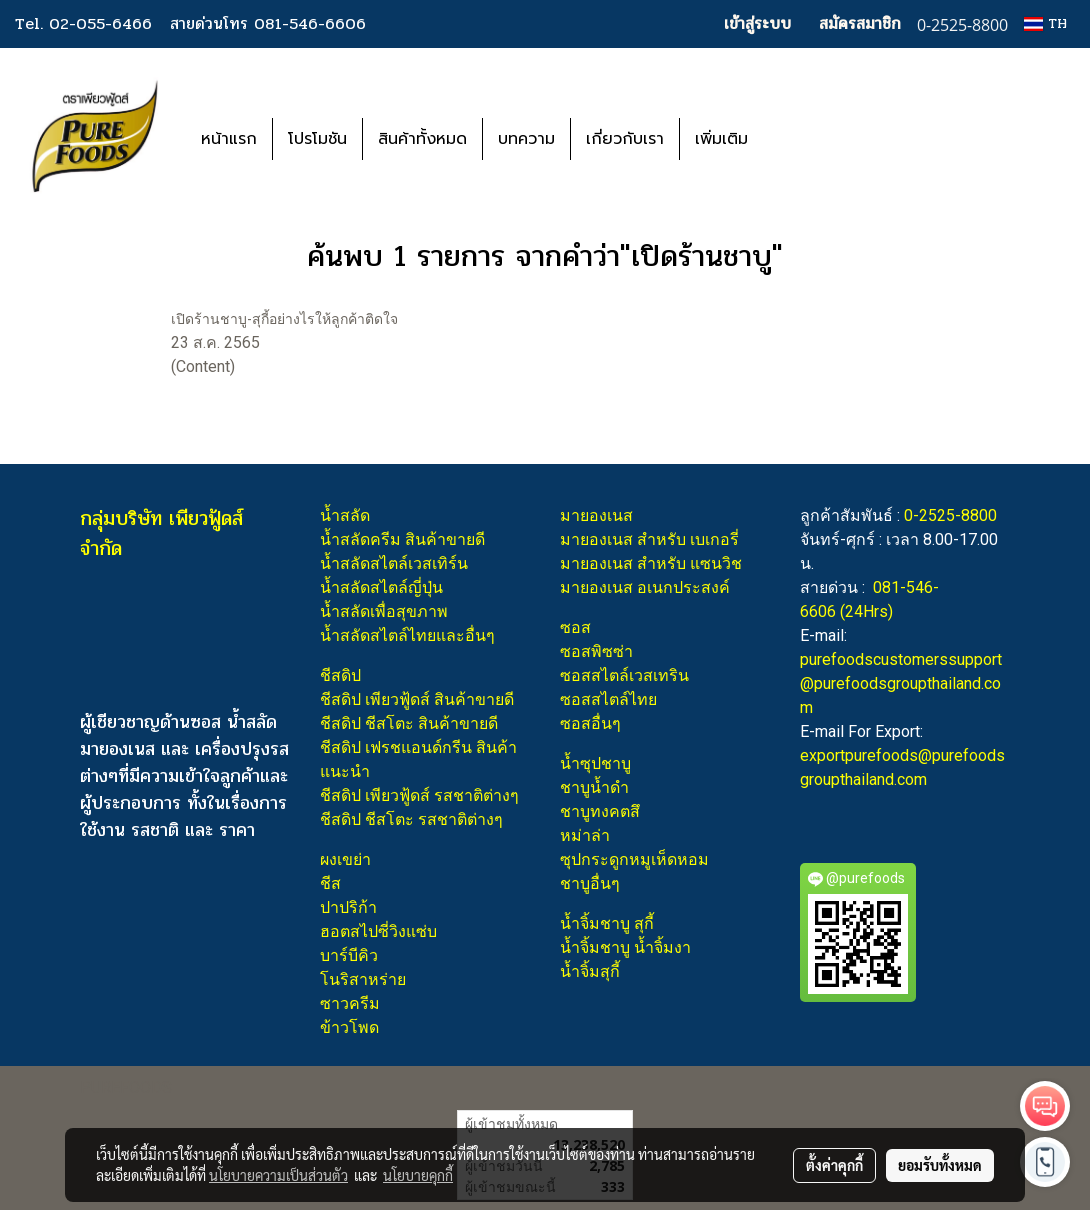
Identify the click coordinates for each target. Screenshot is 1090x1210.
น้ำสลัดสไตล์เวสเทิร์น (394, 563)
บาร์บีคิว (349, 955)
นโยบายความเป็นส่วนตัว (278, 1175)
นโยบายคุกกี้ (418, 1175)
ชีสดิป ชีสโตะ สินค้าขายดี (409, 723)
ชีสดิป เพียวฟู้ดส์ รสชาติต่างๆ (419, 795)
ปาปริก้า (348, 907)
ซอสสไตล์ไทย (608, 699)
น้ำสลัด (345, 515)
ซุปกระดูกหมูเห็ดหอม (634, 859)
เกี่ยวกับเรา (625, 139)
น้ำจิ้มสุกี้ (590, 971)
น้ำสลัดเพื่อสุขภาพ (384, 611)
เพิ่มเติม (721, 139)
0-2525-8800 (950, 515)
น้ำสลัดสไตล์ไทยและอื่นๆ (407, 635)
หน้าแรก (229, 139)
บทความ (526, 139)
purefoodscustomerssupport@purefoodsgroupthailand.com (901, 683)
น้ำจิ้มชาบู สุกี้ (607, 923)
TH (1045, 23)
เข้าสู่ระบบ (757, 23)
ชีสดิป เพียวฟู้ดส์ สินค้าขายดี (417, 699)
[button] (793, 139)
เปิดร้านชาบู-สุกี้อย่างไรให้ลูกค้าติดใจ (284, 319)
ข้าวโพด (349, 1027)
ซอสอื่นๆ (590, 723)
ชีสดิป (340, 675)
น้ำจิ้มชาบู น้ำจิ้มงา (625, 947)
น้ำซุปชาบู (595, 763)
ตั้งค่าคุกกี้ (834, 1165)
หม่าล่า (585, 835)
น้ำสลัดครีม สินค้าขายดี (402, 539)
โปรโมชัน (317, 139)
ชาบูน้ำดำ (594, 787)
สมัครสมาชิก (860, 23)
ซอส (575, 627)
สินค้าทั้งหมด (422, 139)
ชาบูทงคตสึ (600, 811)
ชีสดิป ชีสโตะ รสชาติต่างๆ (411, 819)
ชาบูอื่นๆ (590, 883)
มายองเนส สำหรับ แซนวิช (651, 563)
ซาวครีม (350, 1003)
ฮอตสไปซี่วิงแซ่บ (378, 931)
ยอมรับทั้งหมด (940, 1165)
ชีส (330, 883)
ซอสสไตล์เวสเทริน (624, 675)
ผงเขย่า (345, 859)
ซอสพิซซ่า (596, 651)
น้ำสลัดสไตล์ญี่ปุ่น (381, 587)
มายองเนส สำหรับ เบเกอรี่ (649, 539)
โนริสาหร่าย (363, 979)
